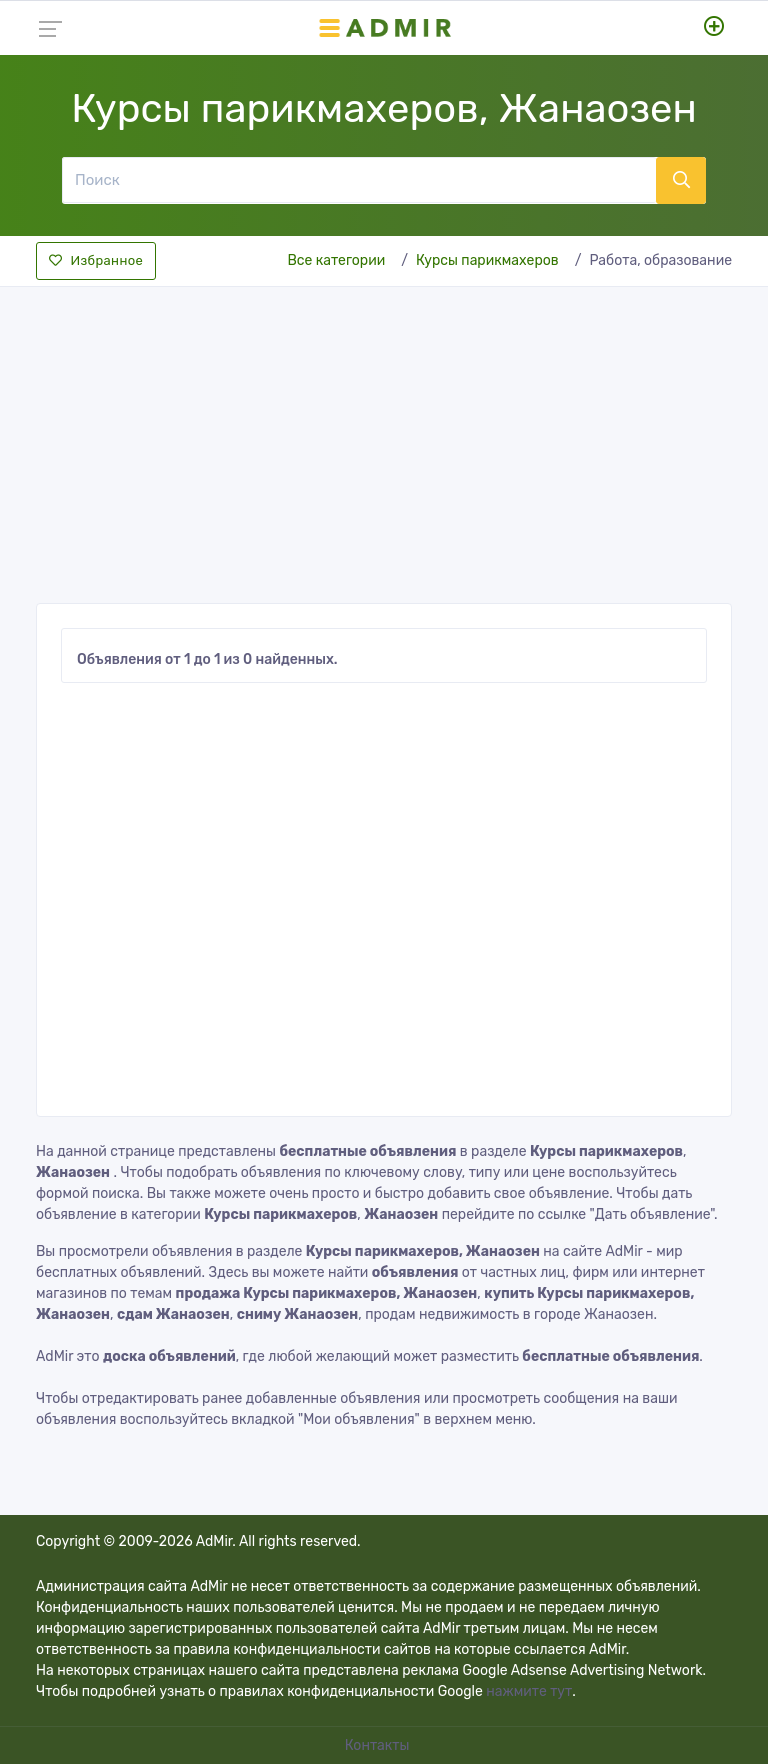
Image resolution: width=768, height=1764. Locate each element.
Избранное (96, 260)
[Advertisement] (384, 439)
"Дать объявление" (652, 1214)
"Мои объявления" (359, 1419)
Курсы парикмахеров (487, 260)
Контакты (379, 1745)
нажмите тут (529, 1691)
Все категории (336, 260)
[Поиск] (359, 180)
